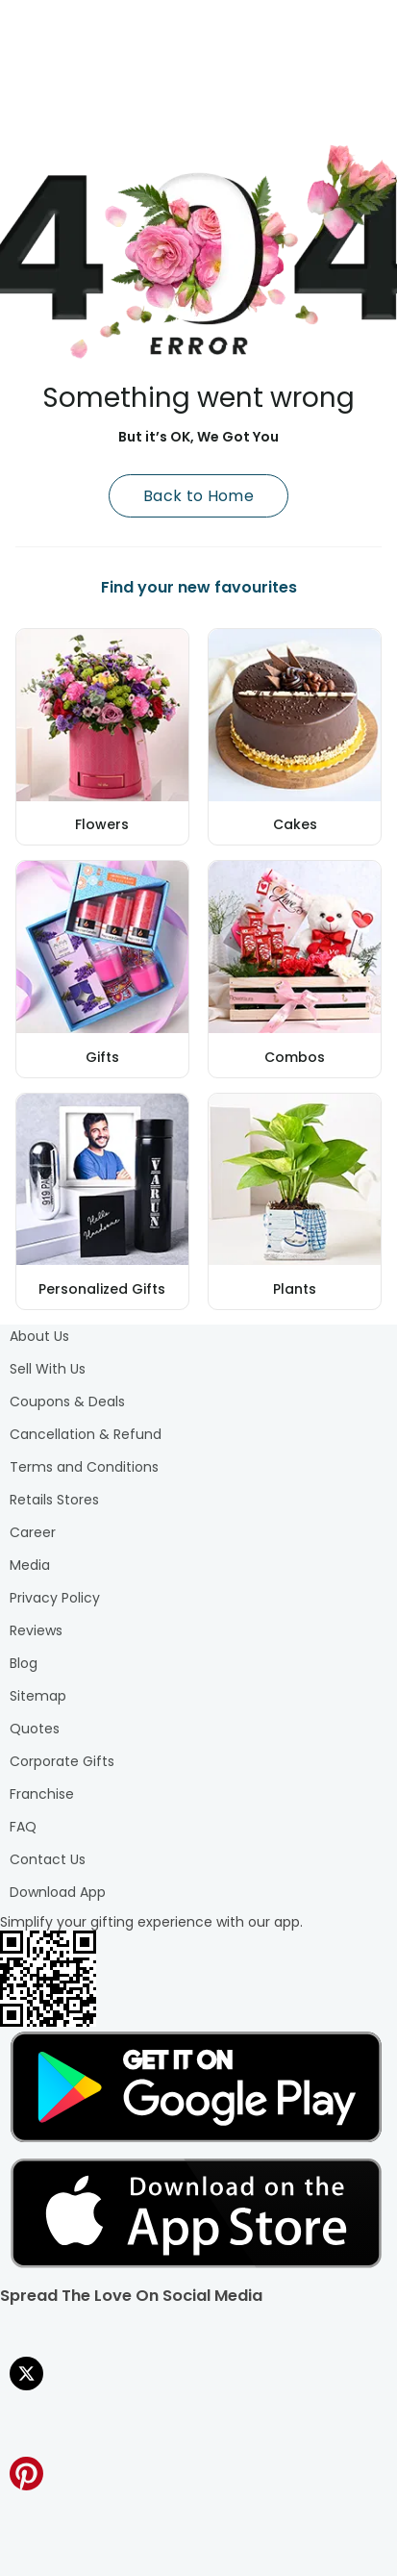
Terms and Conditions (84, 1467)
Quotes (35, 1728)
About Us (39, 1336)
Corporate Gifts (62, 1761)
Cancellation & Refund (85, 1434)
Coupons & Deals (67, 1401)
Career (33, 1532)
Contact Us (48, 1859)
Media (30, 1565)
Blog (23, 1663)
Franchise (42, 1794)
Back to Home (198, 496)
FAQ (23, 1826)
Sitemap (38, 1695)
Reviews (36, 1630)
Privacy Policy (55, 1597)
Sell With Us (48, 1368)
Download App (58, 1892)
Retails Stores (54, 1499)
